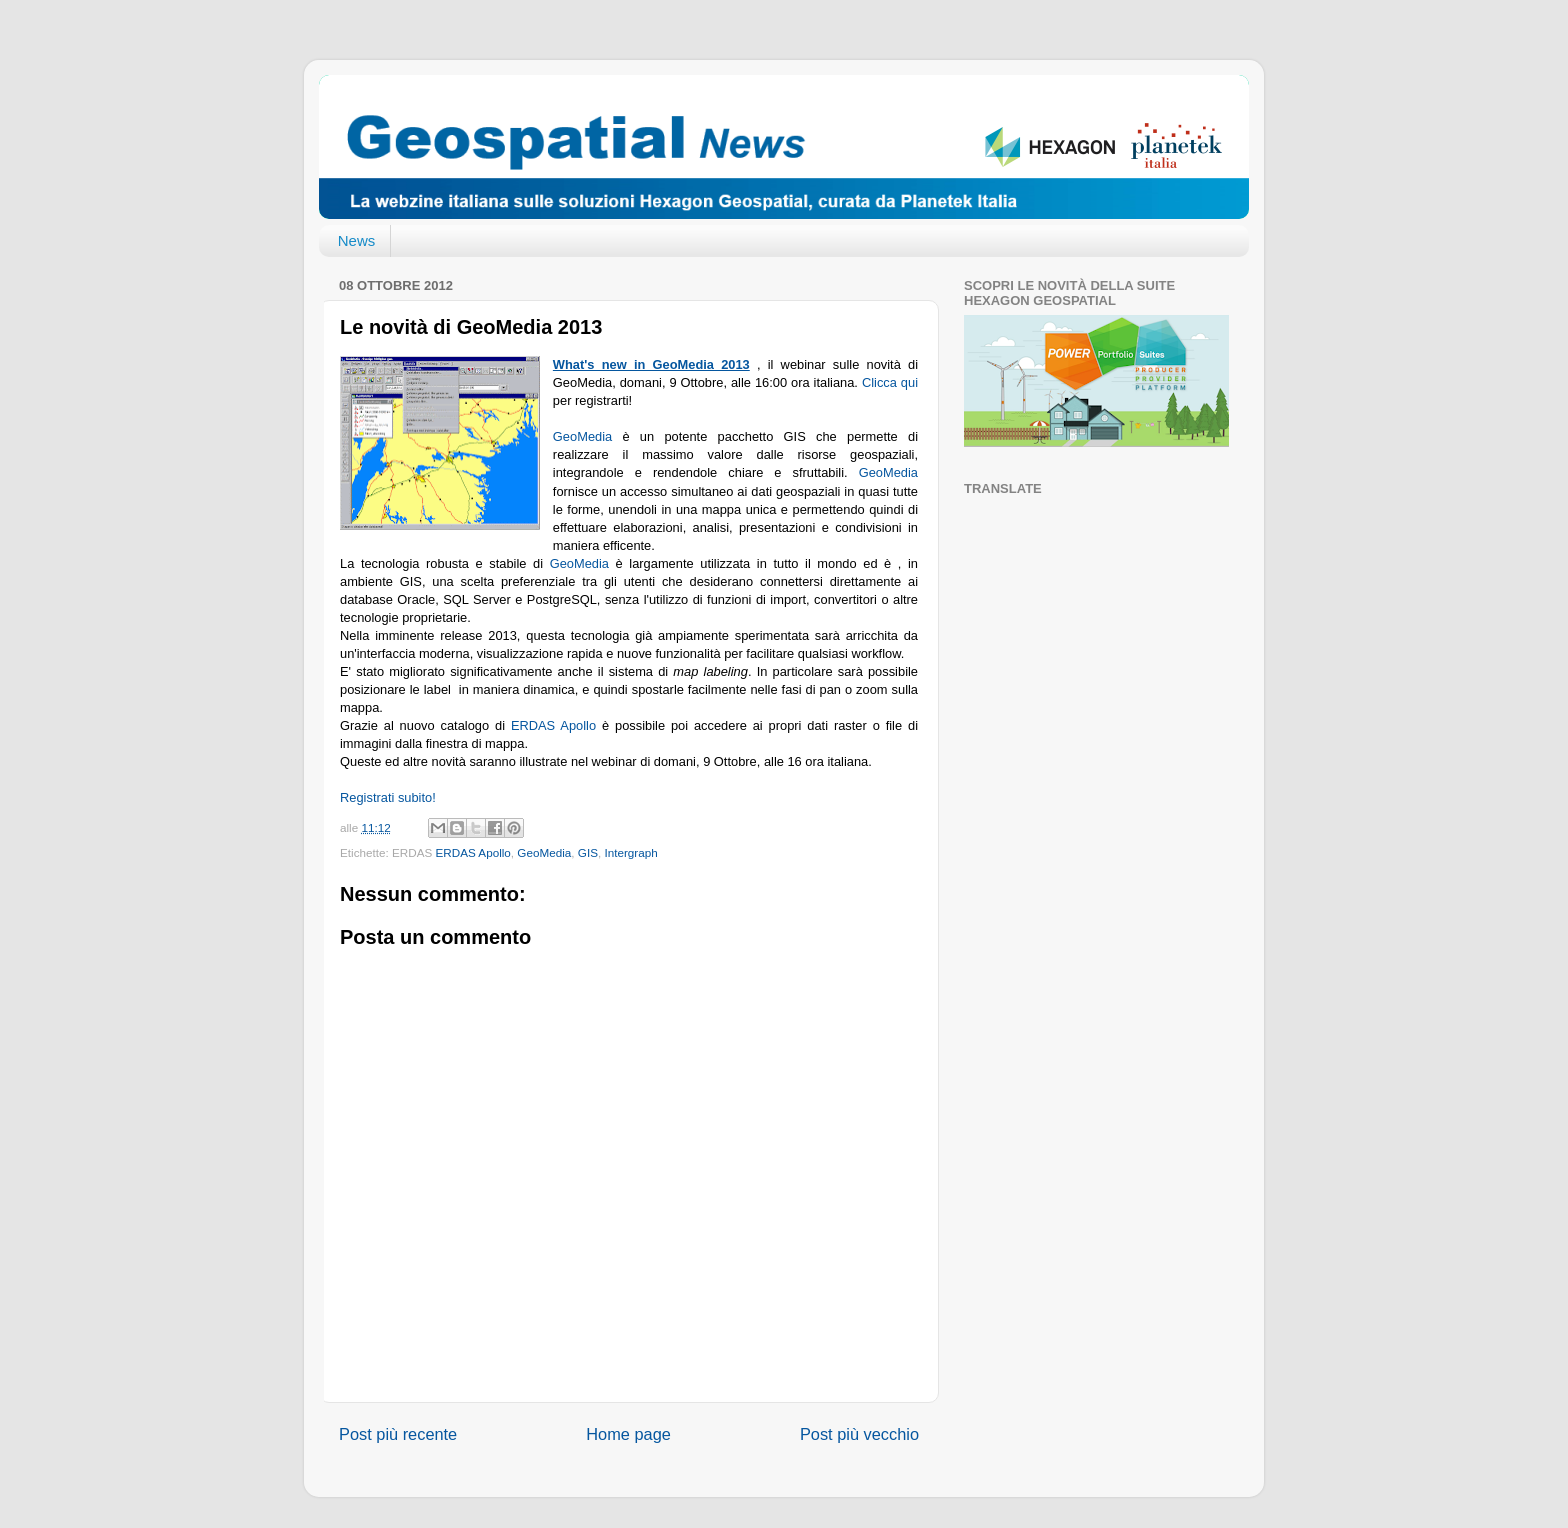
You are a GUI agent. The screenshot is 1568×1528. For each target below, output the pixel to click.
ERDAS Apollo (553, 725)
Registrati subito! (388, 797)
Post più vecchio (859, 1434)
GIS (588, 852)
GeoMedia (588, 436)
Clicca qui (890, 382)
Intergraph (630, 852)
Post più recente (398, 1434)
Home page (628, 1434)
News (357, 240)
